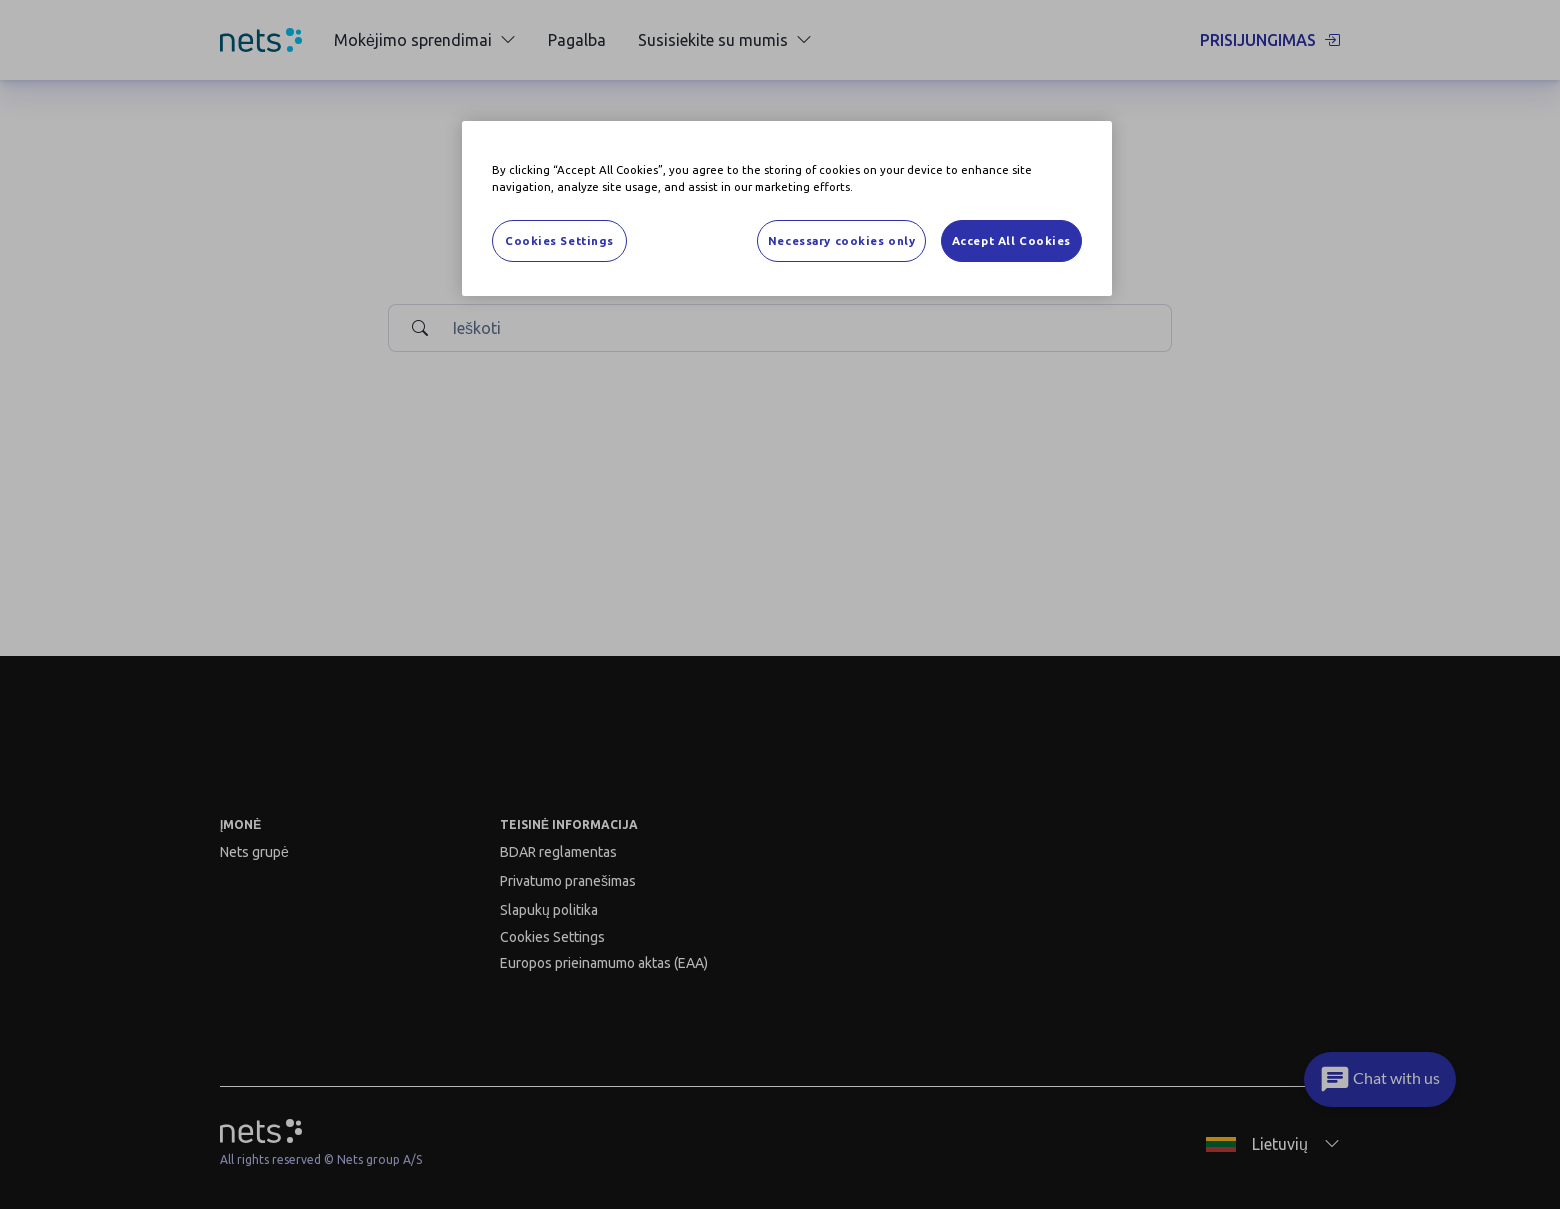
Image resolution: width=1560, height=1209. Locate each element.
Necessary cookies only (842, 240)
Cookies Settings (559, 240)
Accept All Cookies (1011, 240)
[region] (787, 208)
